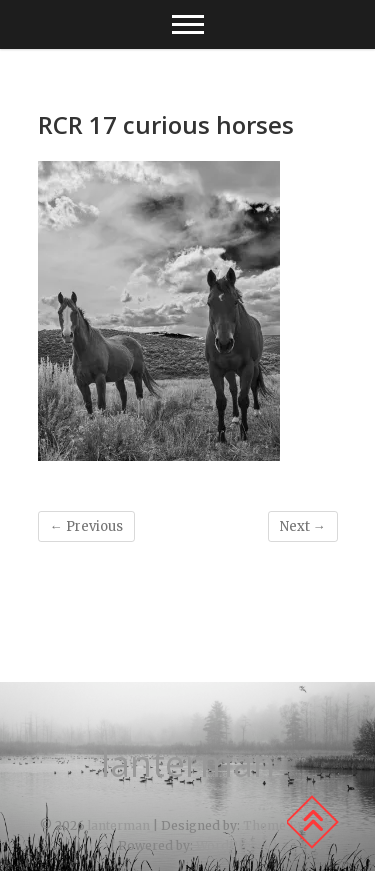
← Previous (86, 526)
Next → (303, 526)
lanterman (188, 764)
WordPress (230, 845)
